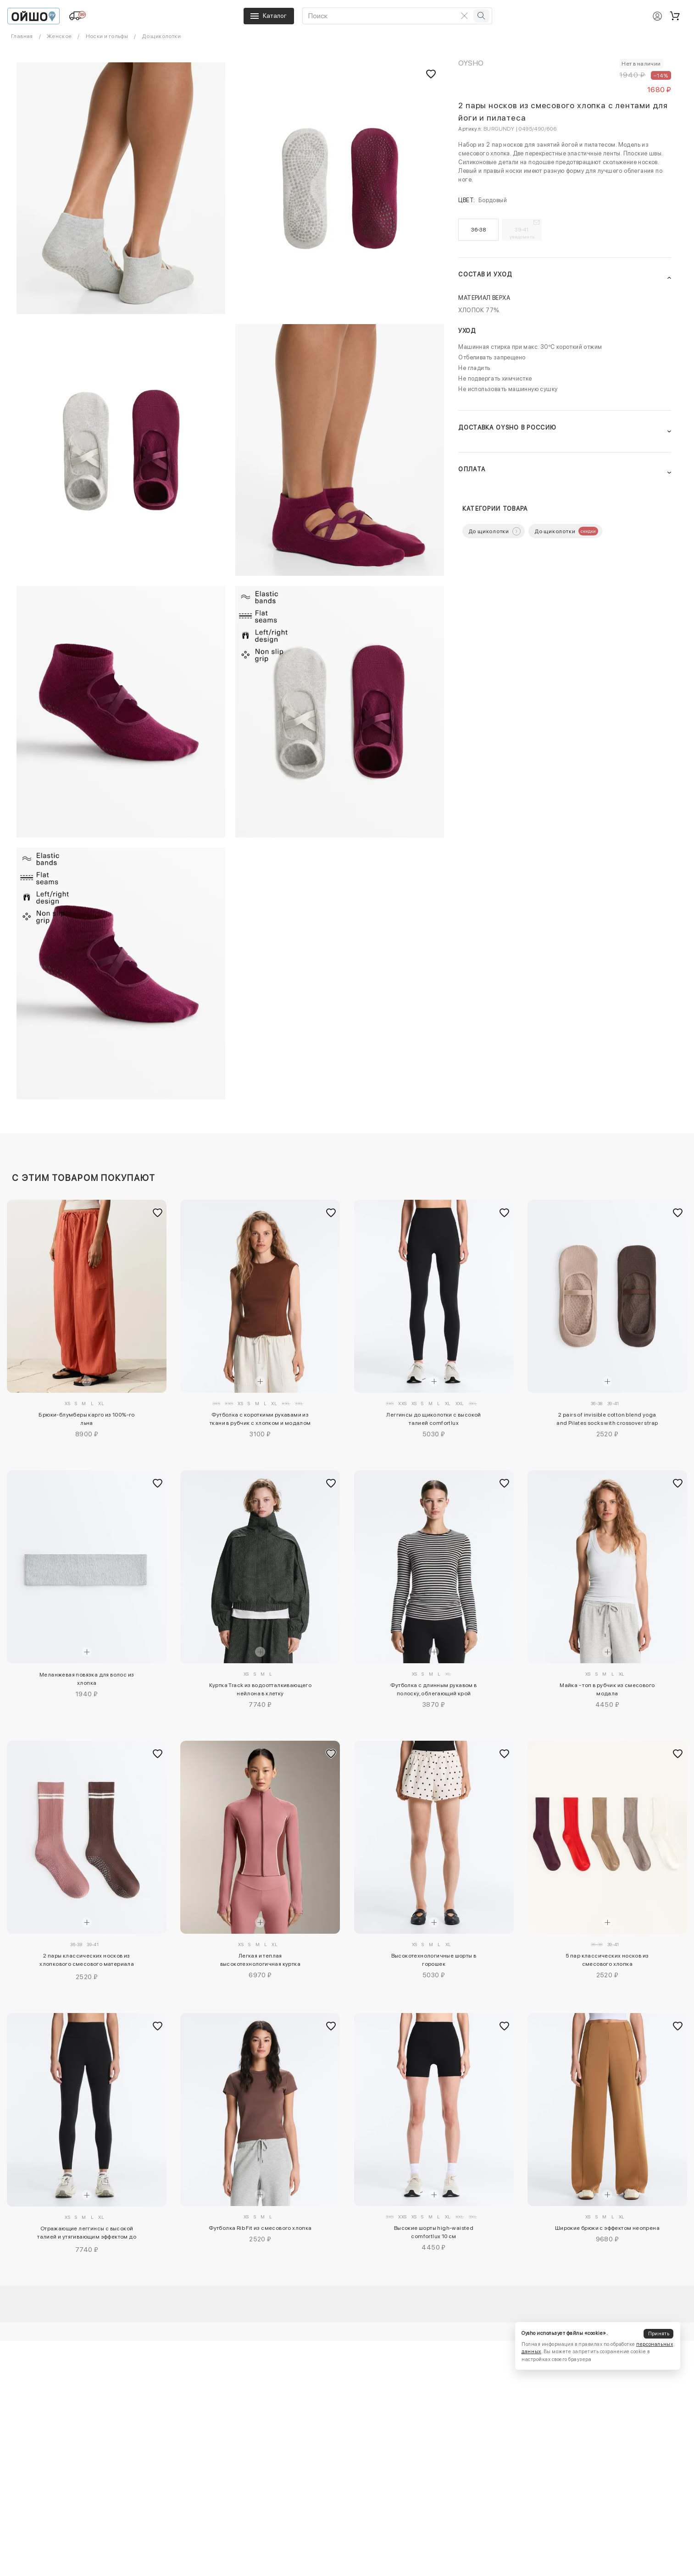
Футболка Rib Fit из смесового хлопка (260, 2228)
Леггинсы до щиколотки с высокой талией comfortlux (433, 1419)
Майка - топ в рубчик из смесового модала (607, 1689)
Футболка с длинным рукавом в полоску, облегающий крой (433, 1689)
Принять (658, 2334)
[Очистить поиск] (464, 15)
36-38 (478, 229)
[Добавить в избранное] (157, 1212)
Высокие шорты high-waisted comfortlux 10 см (433, 2232)
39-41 (522, 232)
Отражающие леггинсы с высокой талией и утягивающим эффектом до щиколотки (86, 2234)
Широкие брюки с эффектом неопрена (607, 2228)
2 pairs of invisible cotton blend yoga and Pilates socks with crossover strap (607, 1419)
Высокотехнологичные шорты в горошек (434, 1960)
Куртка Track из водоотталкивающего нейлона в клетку (260, 1689)
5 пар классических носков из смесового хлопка (607, 1960)
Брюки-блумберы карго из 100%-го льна (86, 1419)
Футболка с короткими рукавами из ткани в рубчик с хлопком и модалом (260, 1419)
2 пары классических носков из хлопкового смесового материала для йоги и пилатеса (86, 1961)
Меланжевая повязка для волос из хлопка (86, 1678)
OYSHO (470, 63)
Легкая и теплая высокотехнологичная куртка (260, 1960)
